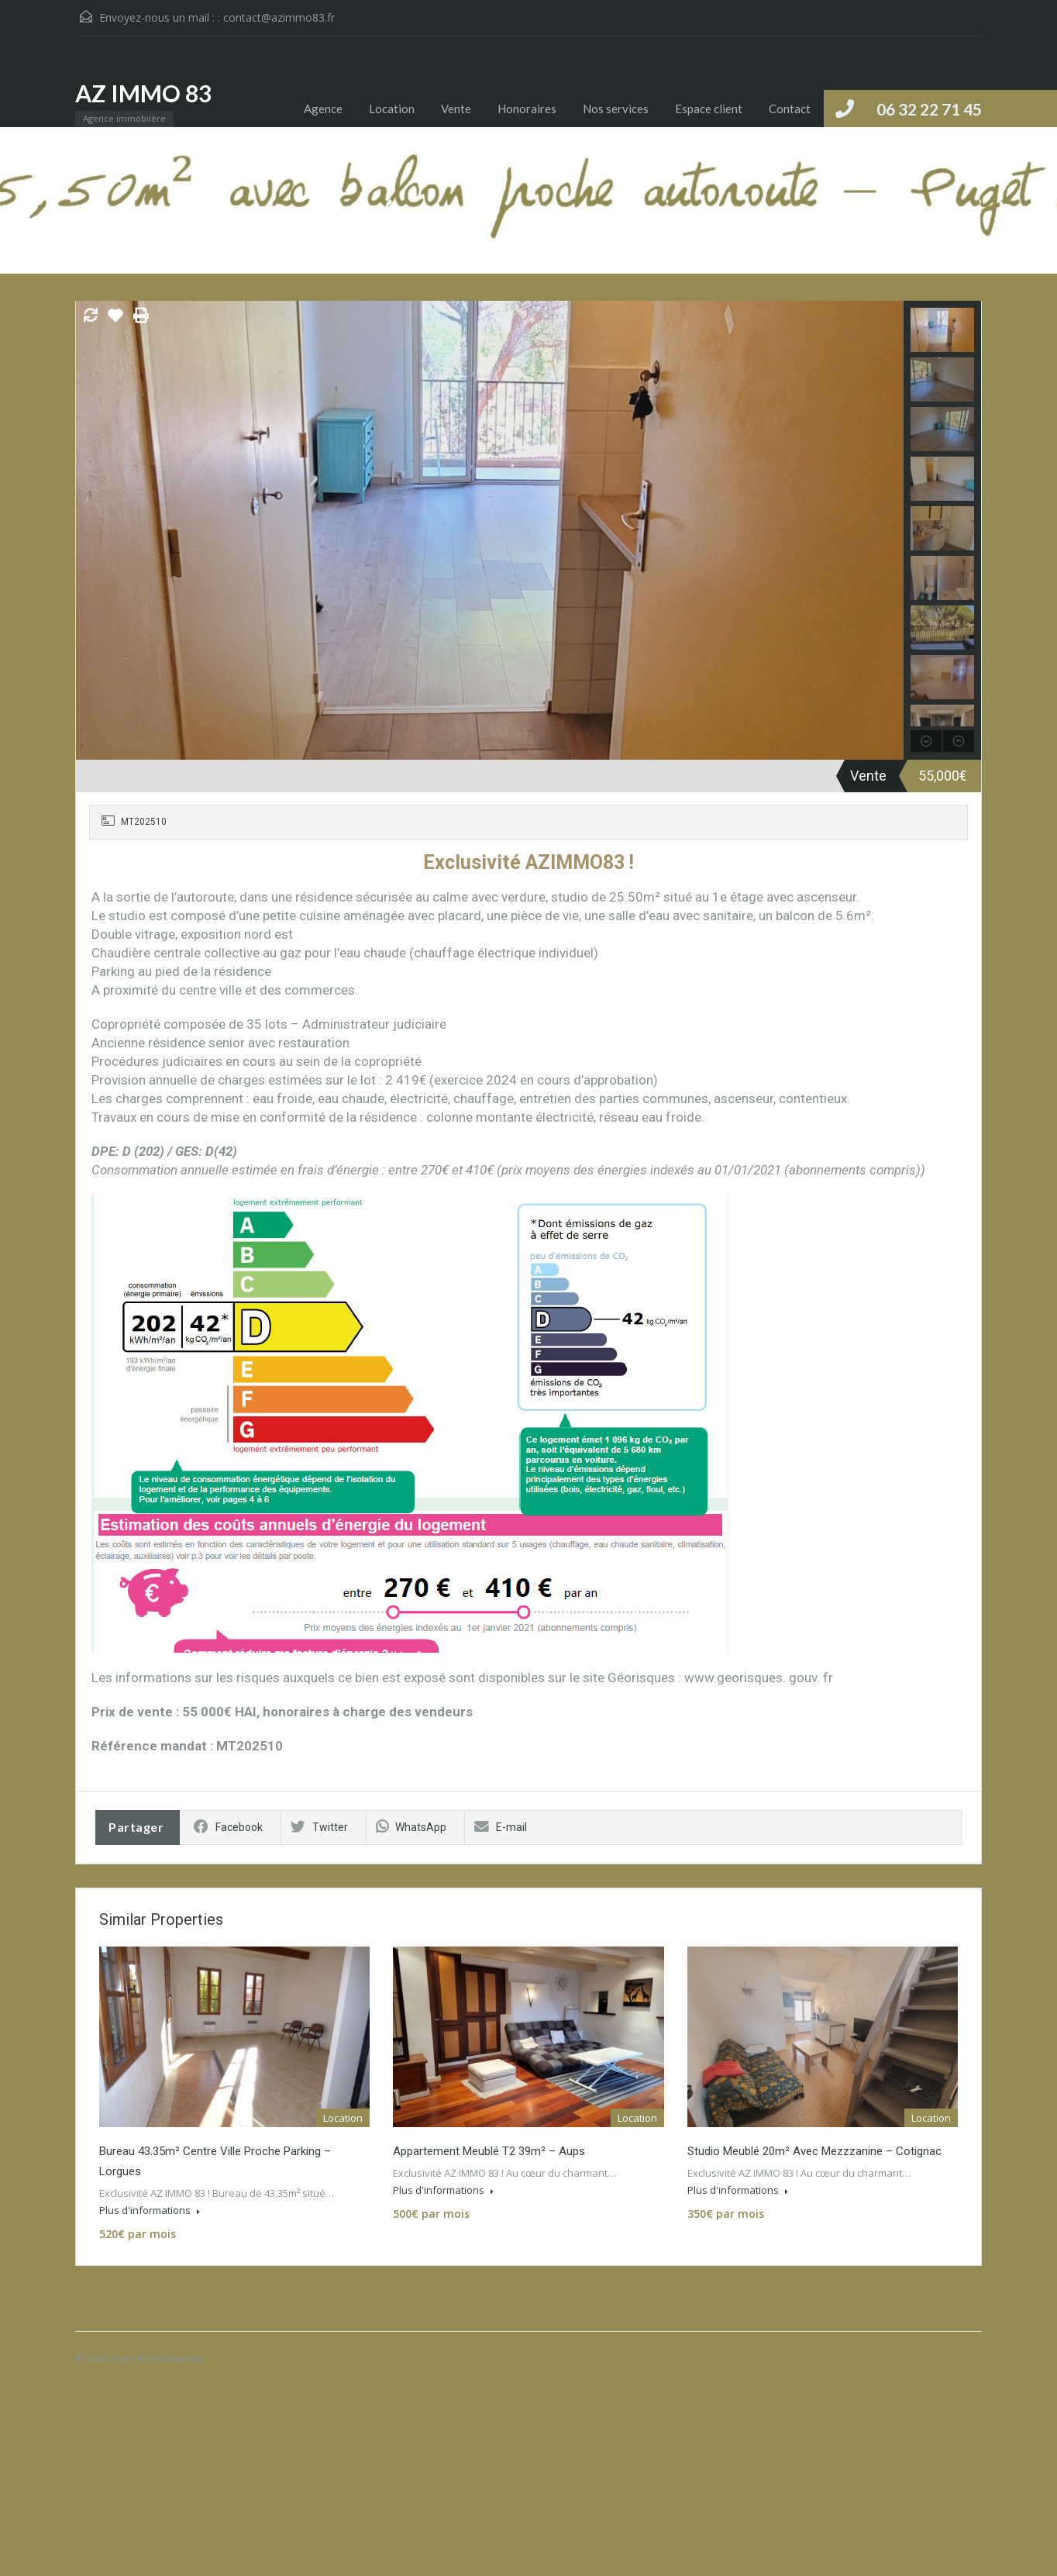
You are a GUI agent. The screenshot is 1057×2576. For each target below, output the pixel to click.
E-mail (500, 1827)
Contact (790, 109)
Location (392, 109)
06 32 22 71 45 (929, 109)
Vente (456, 109)
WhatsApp (411, 1827)
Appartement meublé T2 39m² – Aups (489, 2151)
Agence (323, 109)
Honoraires (527, 109)
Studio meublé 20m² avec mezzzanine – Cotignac (814, 2151)
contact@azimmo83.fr (279, 17)
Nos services (616, 109)
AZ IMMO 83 (143, 93)
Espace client (708, 109)
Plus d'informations (149, 2210)
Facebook (228, 1827)
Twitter (319, 1827)
